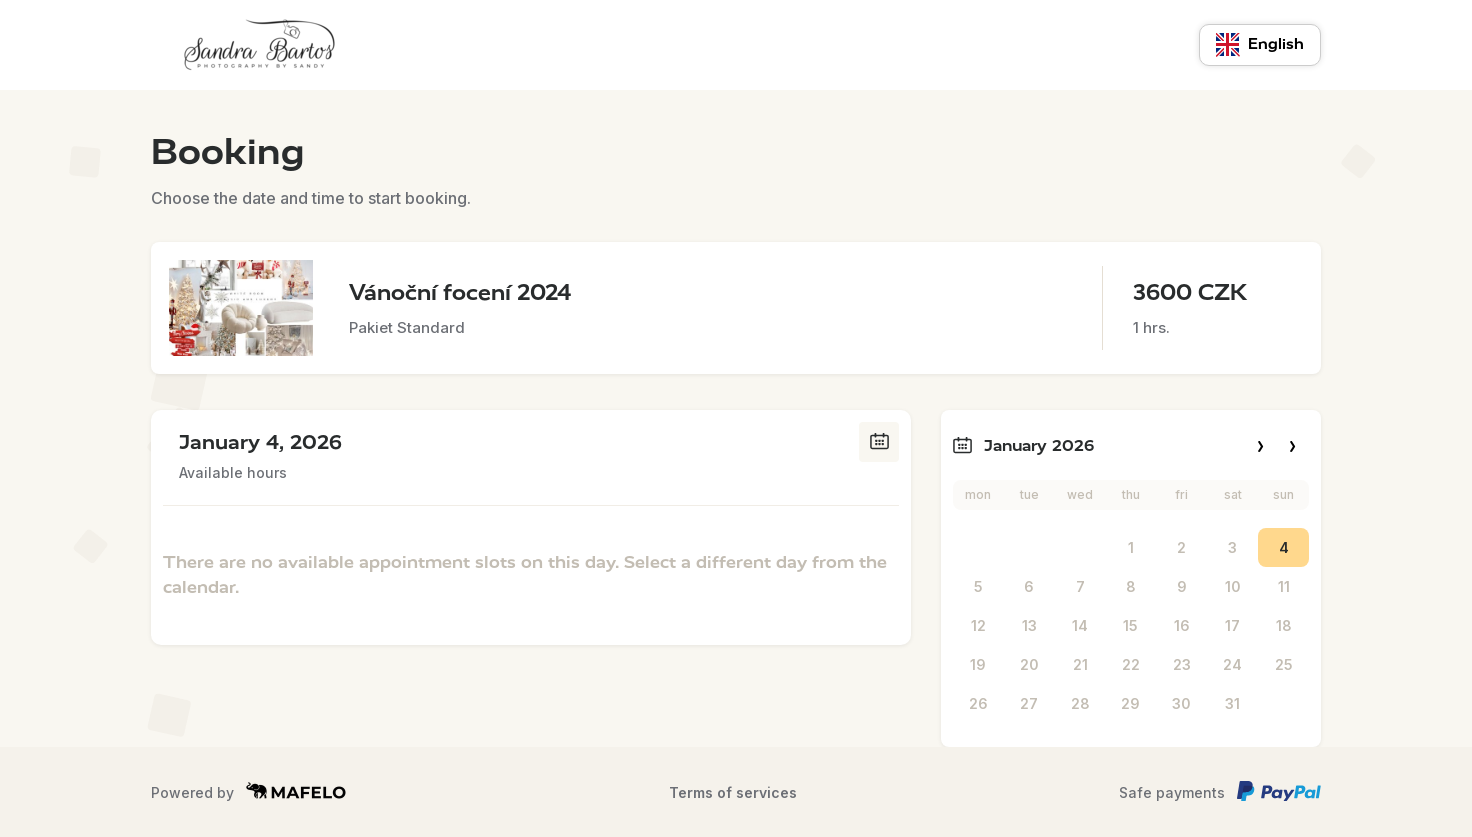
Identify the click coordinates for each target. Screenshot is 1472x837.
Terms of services (733, 792)
